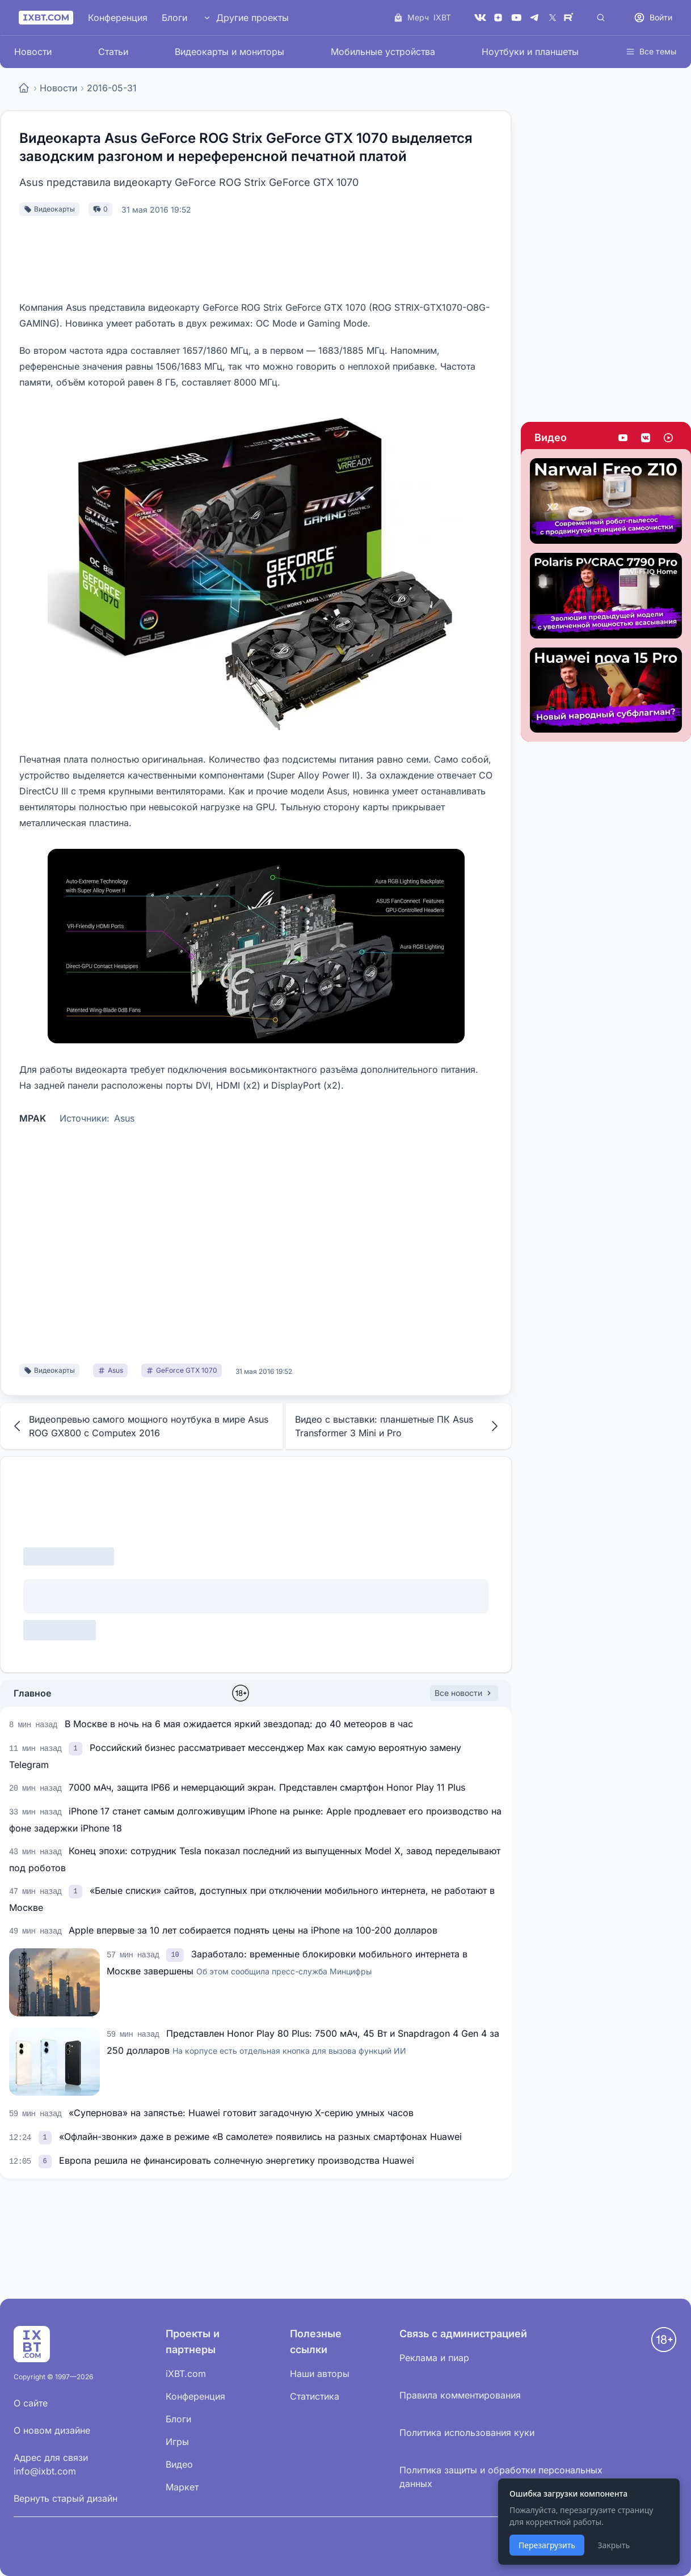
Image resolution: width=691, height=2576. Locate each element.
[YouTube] (516, 17)
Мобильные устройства (383, 51)
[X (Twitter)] (552, 17)
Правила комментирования (460, 2395)
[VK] (480, 17)
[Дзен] (498, 17)
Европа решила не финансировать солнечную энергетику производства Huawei (236, 2160)
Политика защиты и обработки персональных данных (500, 2476)
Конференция (118, 17)
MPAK (32, 1118)
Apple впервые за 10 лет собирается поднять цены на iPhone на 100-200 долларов (253, 1930)
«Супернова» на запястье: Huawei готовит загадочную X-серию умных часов (241, 2112)
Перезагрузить (547, 2545)
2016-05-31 (112, 88)
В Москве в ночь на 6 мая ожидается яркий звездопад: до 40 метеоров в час (239, 1723)
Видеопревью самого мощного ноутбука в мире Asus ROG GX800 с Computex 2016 (139, 1426)
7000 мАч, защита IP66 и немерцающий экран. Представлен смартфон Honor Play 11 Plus (267, 1787)
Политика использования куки (466, 2432)
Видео (550, 437)
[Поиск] (601, 18)
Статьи (113, 51)
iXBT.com (186, 2373)
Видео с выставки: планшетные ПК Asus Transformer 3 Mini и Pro (398, 1426)
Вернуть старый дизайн (65, 2498)
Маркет (182, 2487)
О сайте (31, 2403)
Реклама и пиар (434, 2357)
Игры (177, 2441)
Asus (124, 1118)
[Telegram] (534, 17)
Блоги (174, 17)
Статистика (314, 2396)
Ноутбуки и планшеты (530, 51)
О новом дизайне (52, 2430)
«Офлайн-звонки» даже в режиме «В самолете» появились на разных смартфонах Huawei (260, 2136)
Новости (33, 51)
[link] (77, 1747)
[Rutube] (571, 17)
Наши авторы (319, 2373)
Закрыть (613, 2545)
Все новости (464, 1693)
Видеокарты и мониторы (229, 51)
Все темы (651, 51)
